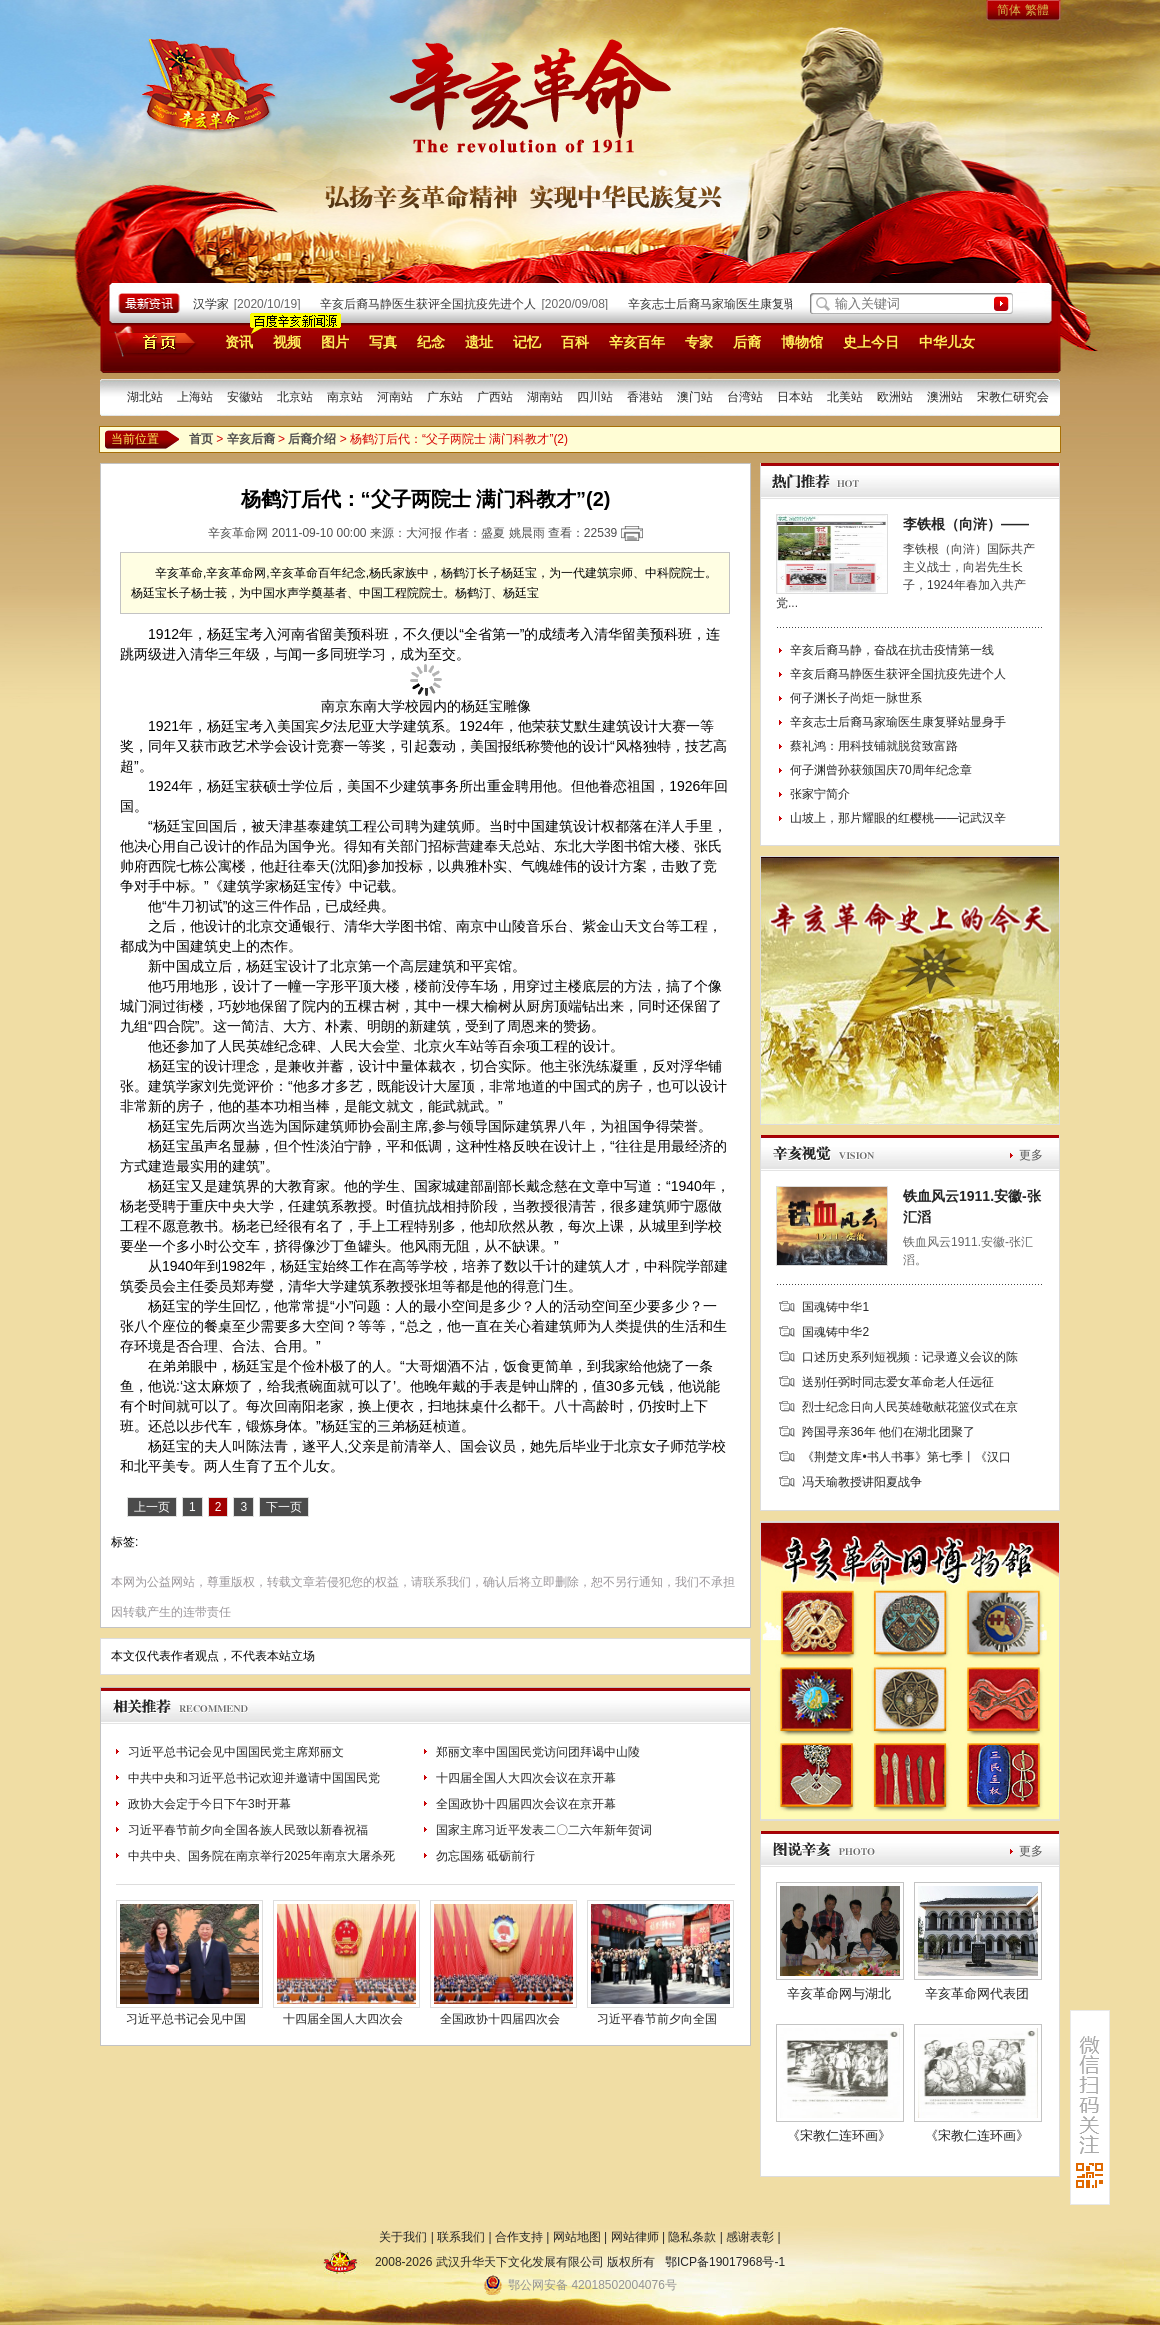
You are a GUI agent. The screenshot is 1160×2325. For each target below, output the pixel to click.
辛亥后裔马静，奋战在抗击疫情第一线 (892, 650)
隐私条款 (692, 2237)
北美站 (845, 397)
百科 (575, 342)
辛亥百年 (637, 342)
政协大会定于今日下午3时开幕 (209, 1804)
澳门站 (695, 397)
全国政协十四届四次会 (500, 2019)
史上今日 (871, 342)
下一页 (284, 1507)
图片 (335, 342)
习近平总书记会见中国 (186, 2019)
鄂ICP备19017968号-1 (725, 2262)
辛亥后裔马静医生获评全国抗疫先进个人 (433, 304)
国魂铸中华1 (835, 1307)
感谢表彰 (750, 2237)
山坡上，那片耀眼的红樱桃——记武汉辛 (898, 818)
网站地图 (577, 2237)
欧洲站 (895, 397)
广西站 (495, 397)
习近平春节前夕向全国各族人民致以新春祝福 (248, 1830)
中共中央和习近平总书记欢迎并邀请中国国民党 (254, 1778)
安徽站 (245, 397)
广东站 (445, 397)
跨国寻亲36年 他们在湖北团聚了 (888, 1432)
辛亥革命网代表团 (977, 1993)
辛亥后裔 (251, 439)
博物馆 (802, 342)
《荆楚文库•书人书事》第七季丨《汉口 (906, 1457)
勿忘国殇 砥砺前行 (485, 1856)
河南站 (395, 397)
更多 (1031, 1155)
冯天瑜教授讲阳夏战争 (862, 1482)
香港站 (645, 397)
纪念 (431, 342)
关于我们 (403, 2237)
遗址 (479, 342)
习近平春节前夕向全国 (657, 2019)
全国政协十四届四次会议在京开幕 (526, 1804)
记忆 (527, 342)
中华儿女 (947, 342)
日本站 (795, 397)
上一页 (152, 1507)
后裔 (747, 342)
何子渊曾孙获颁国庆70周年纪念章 (880, 770)
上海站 (195, 397)
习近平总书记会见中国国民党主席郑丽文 (236, 1752)
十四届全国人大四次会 (343, 2019)
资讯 (239, 342)
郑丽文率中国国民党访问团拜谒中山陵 (538, 1752)
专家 (699, 342)
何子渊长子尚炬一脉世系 (856, 698)
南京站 (345, 397)
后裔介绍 (312, 439)
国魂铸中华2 (835, 1332)
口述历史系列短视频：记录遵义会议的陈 (910, 1357)
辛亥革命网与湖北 (839, 1993)
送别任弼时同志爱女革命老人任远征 (898, 1382)
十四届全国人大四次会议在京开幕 (526, 1778)
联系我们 (461, 2237)
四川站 (595, 397)
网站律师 (635, 2237)
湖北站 (145, 397)
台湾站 (745, 397)
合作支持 (519, 2237)
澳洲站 (945, 397)
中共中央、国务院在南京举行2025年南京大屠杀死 (261, 1856)
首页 (151, 341)
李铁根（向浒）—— (966, 524)
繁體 (1037, 10)
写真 (383, 342)
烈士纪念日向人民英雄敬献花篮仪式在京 (910, 1407)
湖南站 (545, 397)
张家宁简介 (820, 794)
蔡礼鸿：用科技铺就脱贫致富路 (874, 746)
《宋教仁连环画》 (839, 2135)
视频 (287, 342)
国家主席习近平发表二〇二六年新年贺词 (544, 1830)
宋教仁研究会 (1013, 397)
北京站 (295, 397)
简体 (1009, 10)
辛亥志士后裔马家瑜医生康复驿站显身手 (741, 304)
